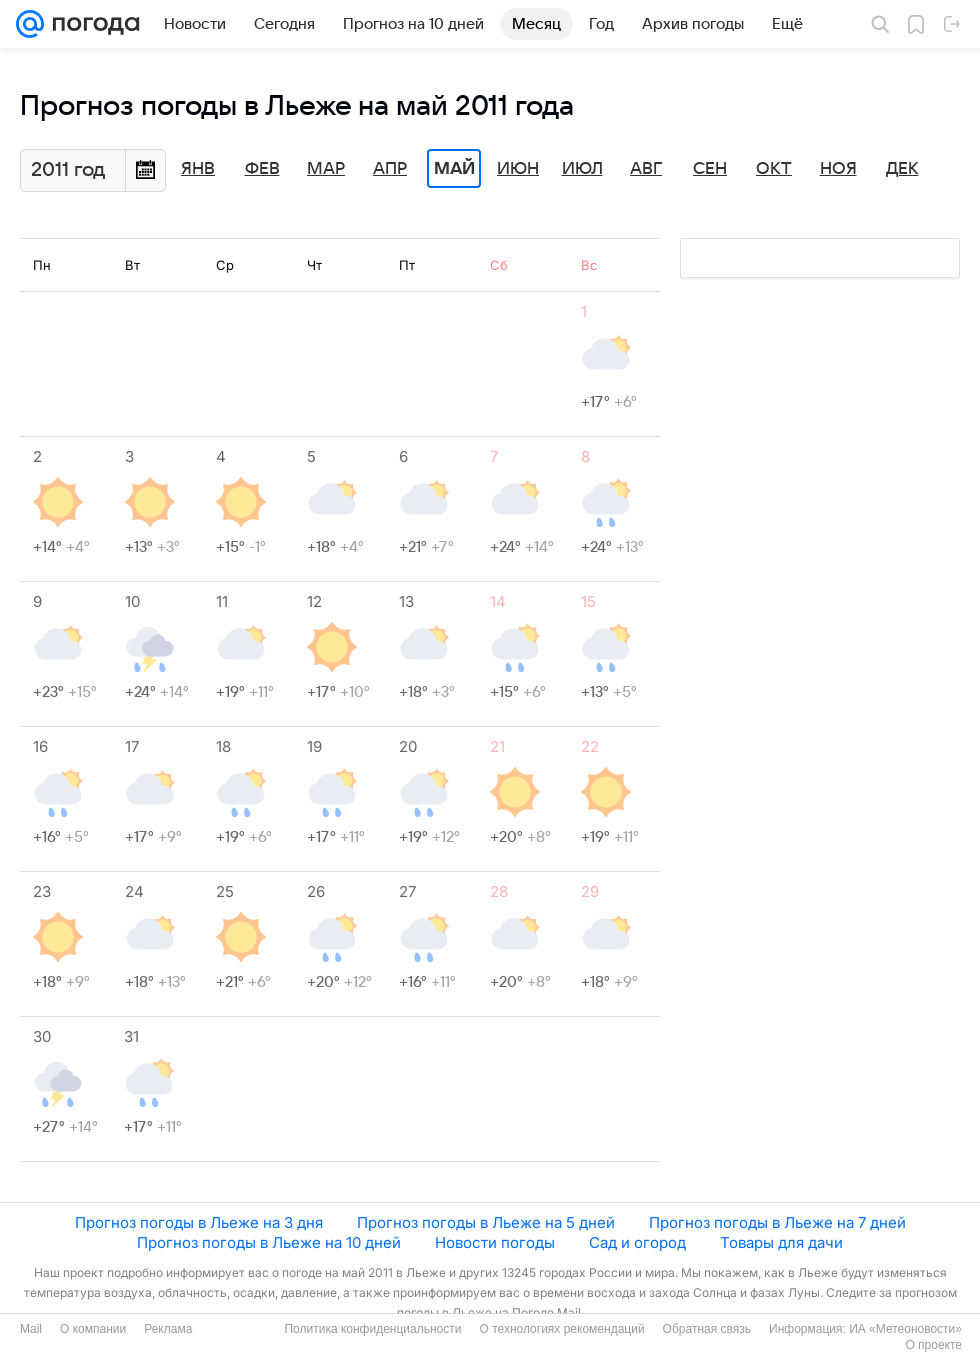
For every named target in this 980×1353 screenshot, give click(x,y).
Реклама (168, 1329)
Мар (326, 169)
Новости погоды (495, 1242)
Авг (646, 169)
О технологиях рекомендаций (561, 1329)
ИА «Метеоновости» (905, 1329)
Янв (198, 169)
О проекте (933, 1345)
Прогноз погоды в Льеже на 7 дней (777, 1222)
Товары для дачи (781, 1242)
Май (454, 169)
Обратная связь (707, 1329)
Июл (582, 169)
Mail (31, 1329)
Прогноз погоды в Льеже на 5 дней (486, 1222)
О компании (93, 1329)
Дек (902, 169)
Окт (774, 169)
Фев (262, 169)
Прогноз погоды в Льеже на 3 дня (199, 1222)
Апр (390, 169)
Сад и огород (637, 1242)
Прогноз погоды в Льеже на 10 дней (269, 1242)
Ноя (838, 169)
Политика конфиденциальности (372, 1329)
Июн (518, 169)
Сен (710, 169)
